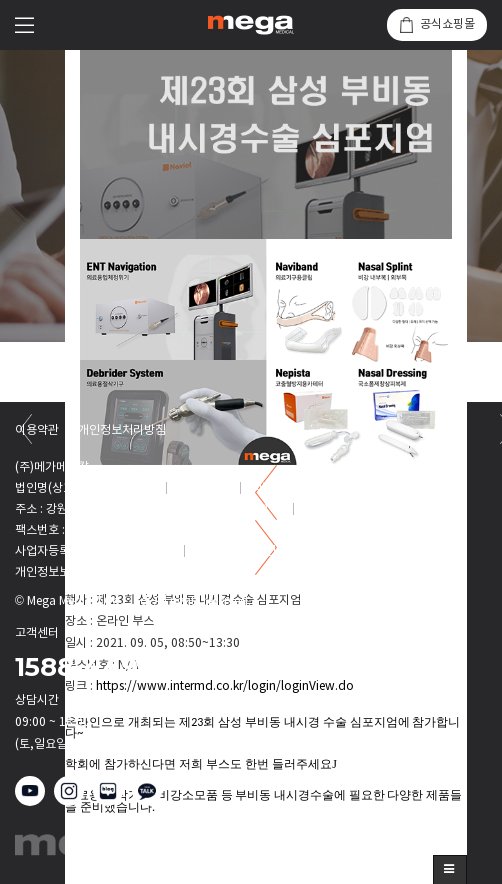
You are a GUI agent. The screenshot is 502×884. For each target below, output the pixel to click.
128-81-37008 (140, 551)
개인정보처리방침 (122, 431)
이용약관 (37, 431)
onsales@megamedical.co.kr (366, 488)
